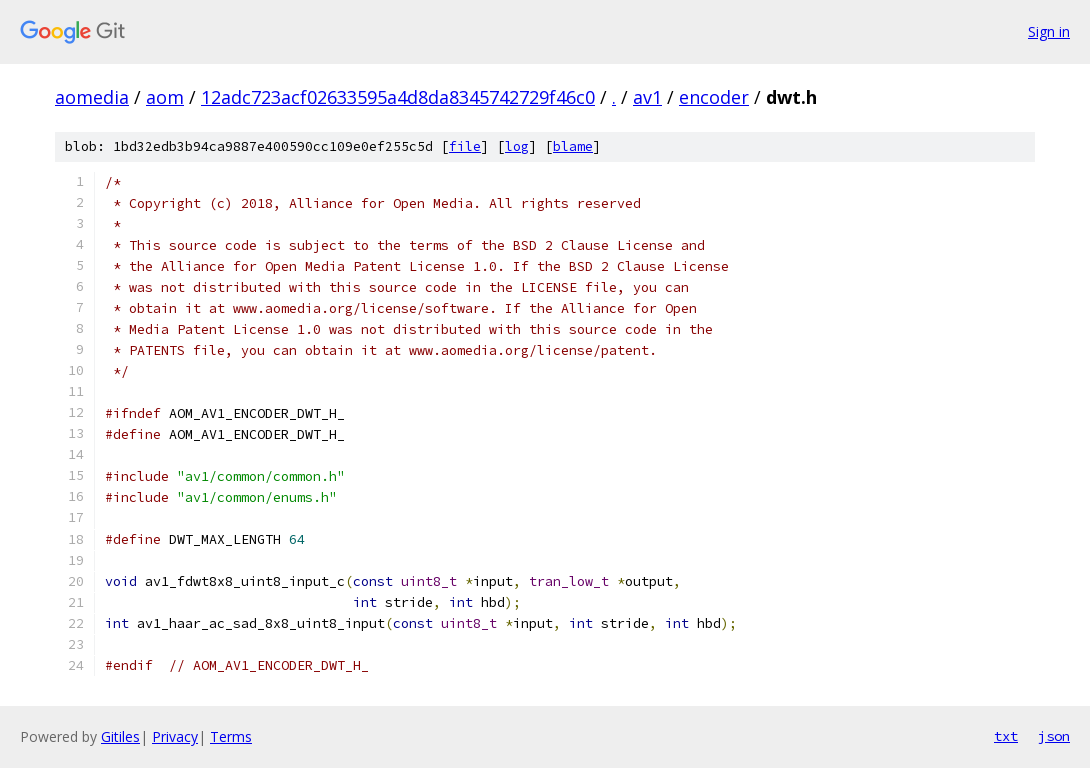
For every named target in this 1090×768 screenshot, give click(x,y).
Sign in (1049, 31)
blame (573, 146)
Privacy (175, 736)
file (465, 146)
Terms (231, 736)
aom (165, 97)
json (1054, 736)
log (517, 146)
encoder (714, 97)
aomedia (92, 97)
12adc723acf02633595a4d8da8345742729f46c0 (398, 97)
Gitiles (120, 736)
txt (1006, 736)
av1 (647, 97)
